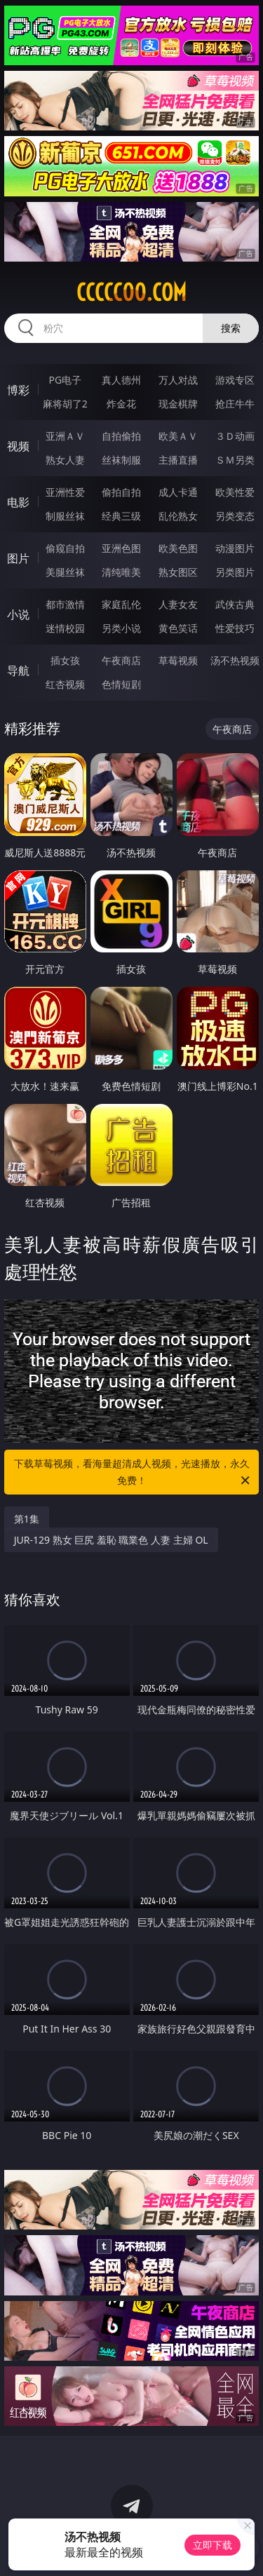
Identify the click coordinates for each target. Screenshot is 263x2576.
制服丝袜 (65, 515)
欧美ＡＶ (178, 436)
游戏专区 (235, 379)
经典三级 (121, 515)
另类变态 (235, 515)
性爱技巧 (235, 628)
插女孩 (65, 660)
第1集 (26, 1518)
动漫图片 (235, 548)
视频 (18, 446)
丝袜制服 (121, 459)
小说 (18, 614)
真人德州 (121, 379)
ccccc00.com (131, 292)
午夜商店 (121, 660)
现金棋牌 (178, 403)
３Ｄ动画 (235, 436)
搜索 (231, 328)
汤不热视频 (234, 660)
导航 (18, 670)
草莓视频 (178, 660)
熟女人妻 (65, 459)
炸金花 (121, 403)
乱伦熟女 (178, 515)
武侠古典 (235, 604)
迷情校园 (65, 628)
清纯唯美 (121, 572)
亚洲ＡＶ (65, 436)
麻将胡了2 (65, 403)
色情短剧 (121, 684)
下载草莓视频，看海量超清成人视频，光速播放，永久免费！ (133, 1473)
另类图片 (235, 572)
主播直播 (178, 459)
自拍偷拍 (121, 436)
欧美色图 (178, 548)
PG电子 (64, 379)
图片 (18, 558)
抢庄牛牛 (235, 403)
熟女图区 (178, 572)
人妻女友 (178, 604)
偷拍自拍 (121, 492)
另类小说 (121, 628)
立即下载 (212, 2544)
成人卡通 (178, 492)
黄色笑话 (178, 628)
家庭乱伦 (121, 604)
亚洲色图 (121, 548)
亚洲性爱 (65, 492)
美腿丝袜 (65, 572)
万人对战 (178, 379)
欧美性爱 (235, 492)
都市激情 (65, 604)
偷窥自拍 (65, 548)
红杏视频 (65, 684)
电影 (18, 502)
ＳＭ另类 (235, 459)
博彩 (18, 390)
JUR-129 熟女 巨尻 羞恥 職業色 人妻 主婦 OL (111, 1539)
